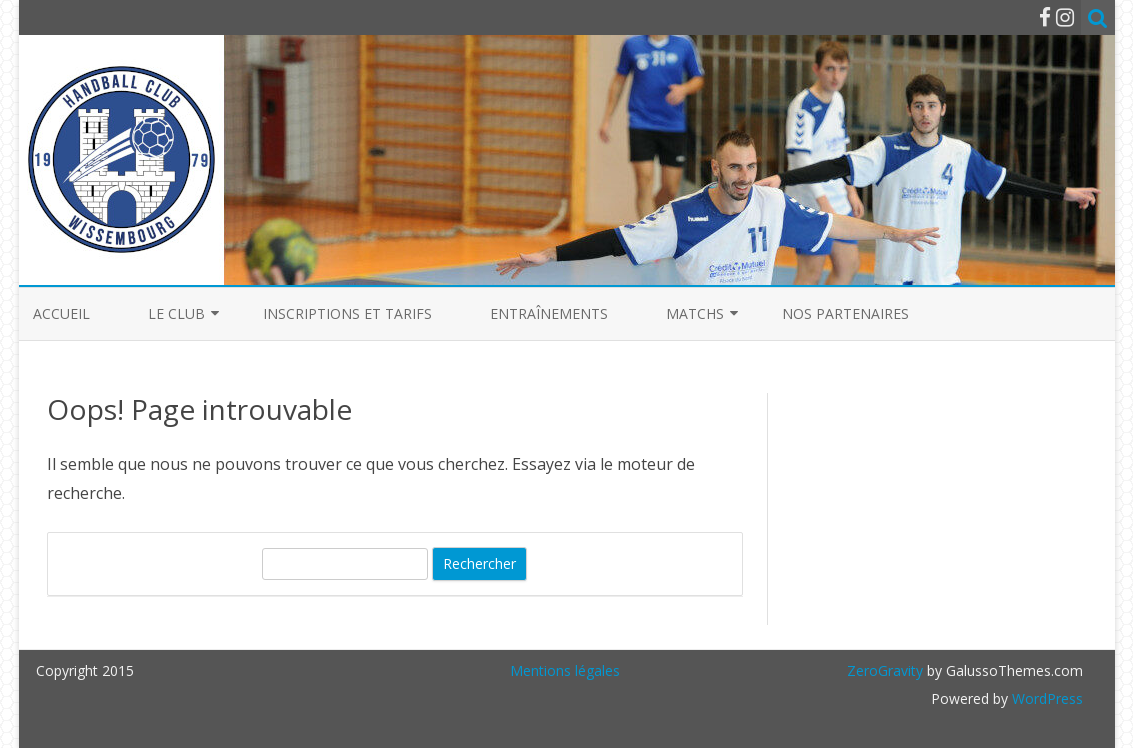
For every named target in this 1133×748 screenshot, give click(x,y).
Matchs (695, 313)
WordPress (1045, 698)
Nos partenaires (845, 313)
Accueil (61, 313)
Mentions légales (565, 670)
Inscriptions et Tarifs (347, 313)
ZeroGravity (885, 670)
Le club (176, 313)
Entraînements (549, 313)
